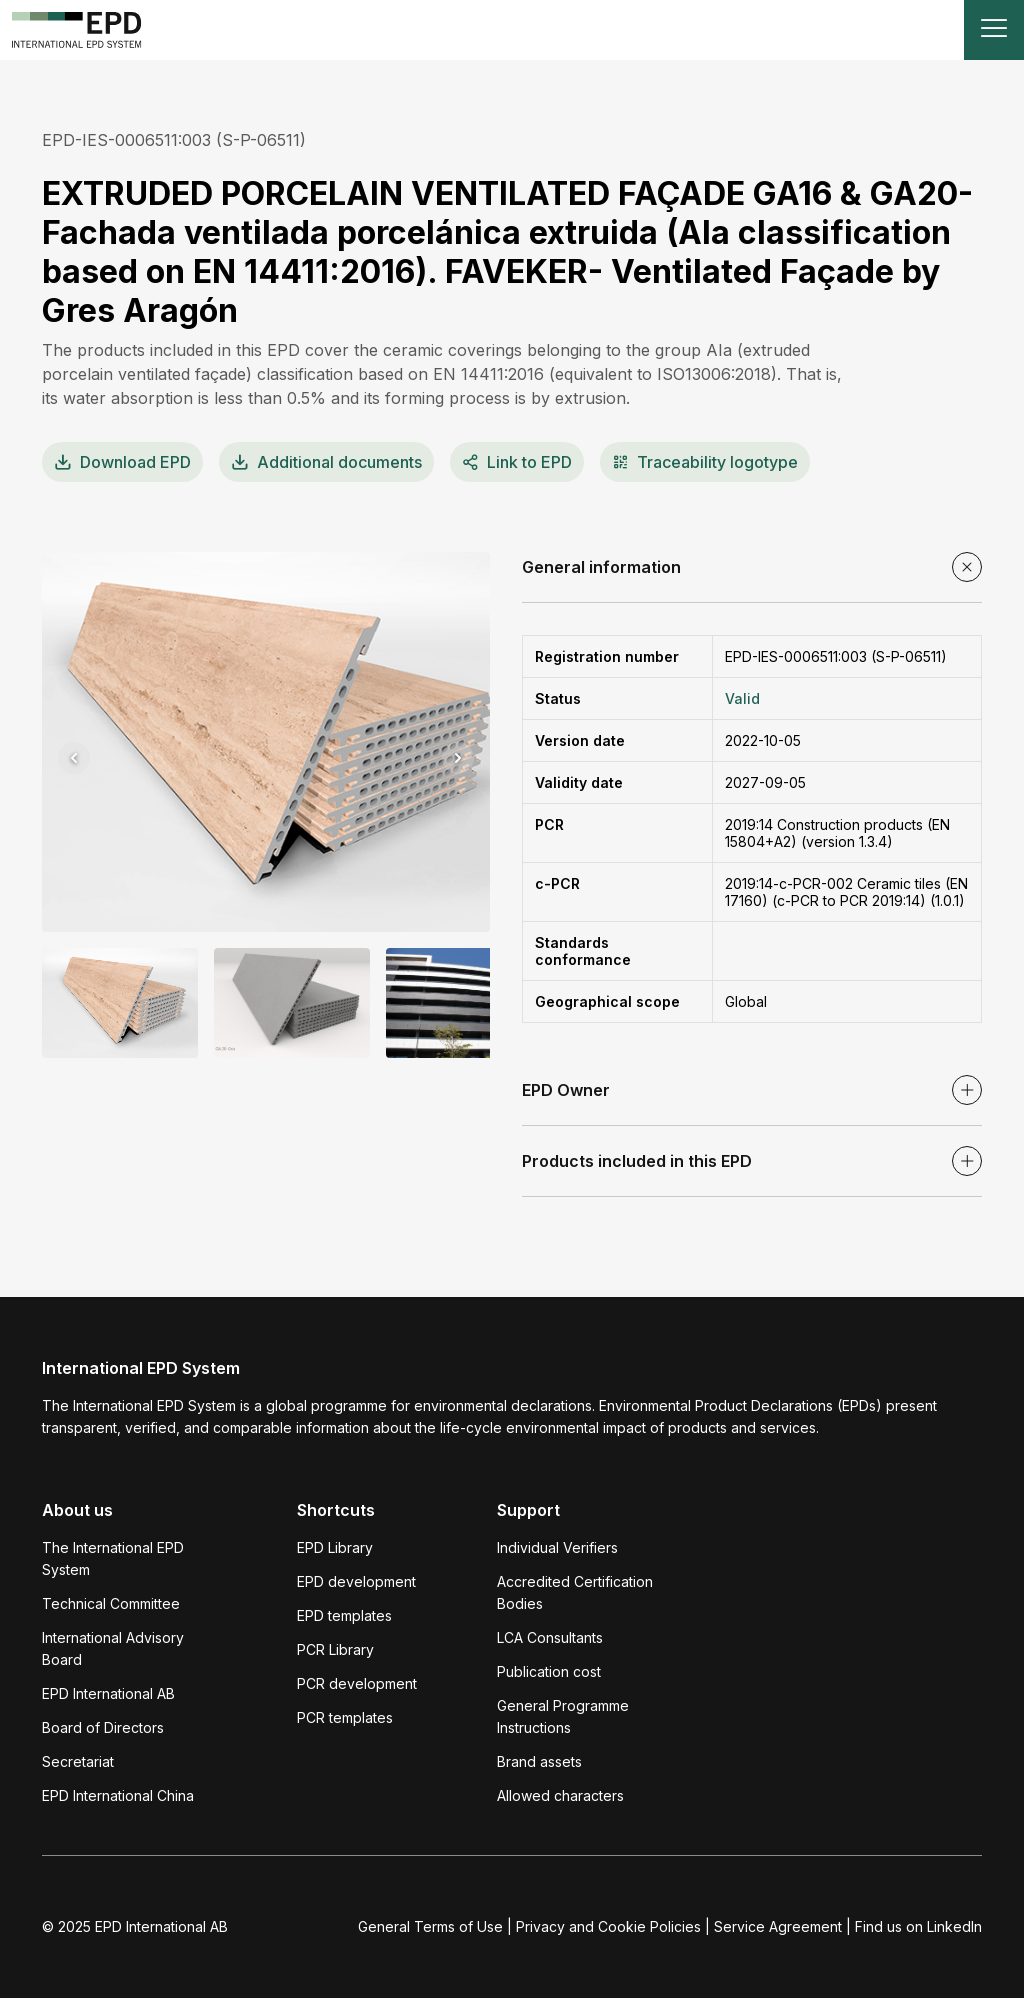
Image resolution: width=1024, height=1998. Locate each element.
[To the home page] (77, 30)
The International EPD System (113, 1558)
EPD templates (344, 1615)
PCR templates (345, 1717)
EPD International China (118, 1795)
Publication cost (549, 1671)
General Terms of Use (430, 1926)
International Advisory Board (113, 1648)
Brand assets (539, 1761)
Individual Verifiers (557, 1547)
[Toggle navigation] (994, 30)
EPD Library (335, 1547)
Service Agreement (778, 1926)
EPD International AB (108, 1693)
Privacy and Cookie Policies (608, 1926)
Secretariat (78, 1761)
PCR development (357, 1683)
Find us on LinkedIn (918, 1926)
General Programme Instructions (563, 1716)
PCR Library (335, 1649)
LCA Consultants (550, 1637)
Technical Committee (111, 1603)
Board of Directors (103, 1727)
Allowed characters (560, 1795)
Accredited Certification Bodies (575, 1592)
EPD (122, 462)
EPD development (356, 1581)
